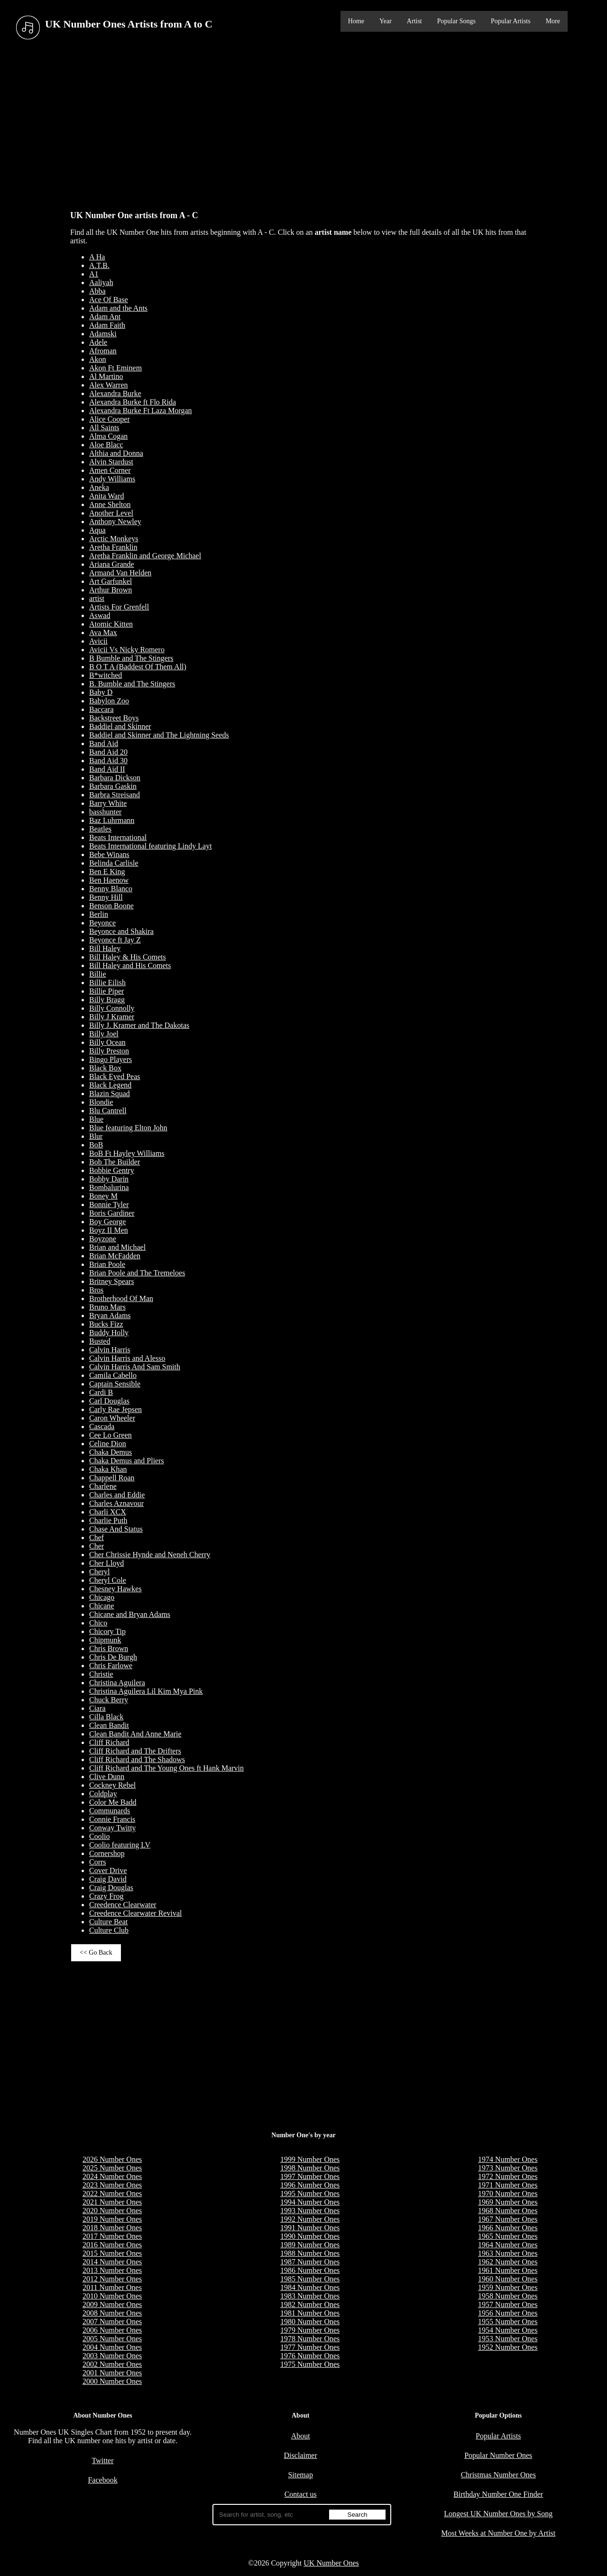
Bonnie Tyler (109, 1204)
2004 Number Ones (112, 2347)
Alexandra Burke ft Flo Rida (132, 402)
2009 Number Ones (112, 2304)
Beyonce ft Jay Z (115, 940)
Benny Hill (106, 897)
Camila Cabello (113, 1375)
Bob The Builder (114, 1162)
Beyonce (102, 923)
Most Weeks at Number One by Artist (498, 2533)
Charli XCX (107, 1512)
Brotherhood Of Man (121, 1298)
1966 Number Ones (507, 2228)
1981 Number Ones (310, 2313)
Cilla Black (106, 1717)
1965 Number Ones (507, 2236)
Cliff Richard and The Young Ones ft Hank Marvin (166, 1768)
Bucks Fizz (106, 1324)
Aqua (97, 530)
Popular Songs (456, 21)
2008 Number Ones (112, 2313)
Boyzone (102, 1239)
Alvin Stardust (111, 462)
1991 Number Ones (310, 2228)
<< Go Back (96, 1952)
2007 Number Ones (112, 2321)
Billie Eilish (107, 983)
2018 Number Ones (112, 2228)
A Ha (97, 257)
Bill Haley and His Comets (130, 965)
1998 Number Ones (310, 2168)
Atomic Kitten (111, 624)
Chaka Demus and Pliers (126, 1461)
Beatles (100, 829)
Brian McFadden (114, 1256)
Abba (97, 291)
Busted (99, 1341)
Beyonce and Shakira (121, 931)
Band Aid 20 (108, 752)
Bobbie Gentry (111, 1170)
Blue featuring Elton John (128, 1128)
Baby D (100, 692)
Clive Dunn (106, 1777)
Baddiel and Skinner (120, 726)
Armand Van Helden (120, 573)
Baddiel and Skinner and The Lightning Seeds (159, 735)
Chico (98, 1623)
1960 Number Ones (507, 2279)
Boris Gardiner (112, 1213)
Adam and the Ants (118, 308)
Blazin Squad (109, 1093)
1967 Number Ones (507, 2219)
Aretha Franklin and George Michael (145, 556)
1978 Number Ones (310, 2339)
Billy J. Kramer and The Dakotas (139, 1025)
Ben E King (107, 872)
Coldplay (103, 1794)
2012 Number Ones (112, 2279)
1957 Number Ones (507, 2304)
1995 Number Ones (310, 2193)
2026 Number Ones (112, 2159)
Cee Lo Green (110, 1435)
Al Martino (106, 376)
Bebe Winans (109, 854)
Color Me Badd (113, 1802)
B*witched (105, 675)
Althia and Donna (116, 453)
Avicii (98, 641)
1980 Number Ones (310, 2321)
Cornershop (107, 1853)
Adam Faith (107, 325)
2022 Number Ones (112, 2193)
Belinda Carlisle (113, 863)
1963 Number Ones (507, 2253)
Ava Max (103, 632)
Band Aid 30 (108, 761)
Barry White (108, 803)
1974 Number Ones (507, 2159)
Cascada (101, 1426)
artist (96, 598)
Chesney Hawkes (115, 1589)
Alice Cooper (109, 419)
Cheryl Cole (107, 1580)
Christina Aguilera (117, 1683)
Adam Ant (104, 317)
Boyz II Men (108, 1230)
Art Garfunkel (110, 581)
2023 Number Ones (112, 2185)
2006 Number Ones (112, 2330)
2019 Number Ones (112, 2219)
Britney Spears (111, 1281)
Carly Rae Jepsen (115, 1409)
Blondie (101, 1102)
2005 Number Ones (112, 2339)
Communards (109, 1811)
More (553, 21)
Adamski (103, 334)
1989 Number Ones (310, 2245)
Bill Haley (104, 948)
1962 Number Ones (507, 2262)
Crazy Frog (106, 1896)
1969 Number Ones (507, 2202)
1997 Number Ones (310, 2176)
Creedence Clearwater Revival (135, 1913)
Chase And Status (116, 1529)
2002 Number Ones (112, 2364)
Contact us (301, 2494)
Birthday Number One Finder (498, 2494)
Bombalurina (109, 1187)
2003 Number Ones (112, 2356)
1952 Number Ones (507, 2347)
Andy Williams (112, 479)
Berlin (98, 914)
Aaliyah (101, 282)
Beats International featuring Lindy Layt (150, 846)
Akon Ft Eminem (115, 368)
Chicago (101, 1597)
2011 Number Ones (112, 2287)
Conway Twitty (112, 1828)
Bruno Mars (107, 1307)
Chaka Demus (110, 1452)
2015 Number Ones (112, 2253)
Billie (97, 974)
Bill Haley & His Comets (127, 957)
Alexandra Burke (115, 393)
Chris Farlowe (110, 1666)
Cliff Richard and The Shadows (137, 1759)
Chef (96, 1537)
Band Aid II (107, 769)
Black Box (105, 1068)
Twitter (103, 2460)
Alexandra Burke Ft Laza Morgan (140, 410)
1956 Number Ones (507, 2313)
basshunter (105, 812)
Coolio (99, 1836)
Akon (97, 359)
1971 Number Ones (507, 2185)
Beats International (118, 837)
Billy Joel (104, 1034)
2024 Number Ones (112, 2176)
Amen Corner (110, 470)
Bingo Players (110, 1059)
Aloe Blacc (106, 445)
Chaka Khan (108, 1469)
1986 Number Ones (310, 2270)
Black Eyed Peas (114, 1076)
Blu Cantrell (108, 1111)
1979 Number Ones (310, 2330)
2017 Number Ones (112, 2236)
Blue (96, 1119)
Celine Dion (107, 1444)
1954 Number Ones (507, 2330)
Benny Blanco (110, 889)
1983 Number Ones (310, 2296)
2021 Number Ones (112, 2202)
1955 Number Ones (507, 2321)
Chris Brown (108, 1648)
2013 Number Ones (112, 2270)
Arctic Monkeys (113, 539)
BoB (96, 1145)
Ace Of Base (108, 299)
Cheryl (99, 1572)
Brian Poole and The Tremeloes (137, 1273)
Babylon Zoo (109, 701)
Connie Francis (112, 1819)
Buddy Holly (109, 1333)
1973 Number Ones (507, 2168)
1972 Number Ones (507, 2176)
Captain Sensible (114, 1384)
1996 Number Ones (310, 2185)
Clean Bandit (109, 1725)
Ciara (97, 1708)
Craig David (108, 1879)
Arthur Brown (110, 590)
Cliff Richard (109, 1742)
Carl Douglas (109, 1401)
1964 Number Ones (507, 2245)
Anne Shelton (110, 504)
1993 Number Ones (310, 2211)
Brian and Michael (117, 1247)
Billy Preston (109, 1051)
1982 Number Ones (310, 2304)
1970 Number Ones (507, 2193)
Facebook (102, 2480)
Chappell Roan (112, 1478)
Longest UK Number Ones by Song (498, 2514)
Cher (96, 1546)
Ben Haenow (109, 880)
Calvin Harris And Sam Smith (134, 1367)
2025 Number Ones (112, 2168)
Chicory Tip (107, 1631)
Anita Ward (106, 496)
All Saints (104, 428)
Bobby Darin (109, 1179)
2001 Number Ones (112, 2373)
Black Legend (110, 1085)
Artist (414, 21)
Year (385, 21)
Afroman (103, 351)
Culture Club (109, 1930)
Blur (95, 1136)
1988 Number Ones (310, 2253)
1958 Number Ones (507, 2296)
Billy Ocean (107, 1042)
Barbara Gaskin (113, 786)
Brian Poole (107, 1264)
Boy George (107, 1222)
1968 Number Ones (507, 2211)
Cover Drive (108, 1870)
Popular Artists (511, 21)
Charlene (103, 1486)
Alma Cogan (108, 436)
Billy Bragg (107, 1000)
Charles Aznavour (116, 1503)
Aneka (99, 487)
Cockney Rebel (112, 1785)
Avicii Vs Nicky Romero (127, 650)
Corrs (97, 1862)
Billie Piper (106, 991)
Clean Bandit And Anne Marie (135, 1734)
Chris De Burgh (113, 1657)
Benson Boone (111, 906)
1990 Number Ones (310, 2236)
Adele (98, 342)
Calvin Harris (109, 1350)
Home (356, 21)
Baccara (101, 709)
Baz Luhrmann (112, 820)
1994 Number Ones (310, 2202)
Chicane (101, 1606)
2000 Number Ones (112, 2381)
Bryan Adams (110, 1315)
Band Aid (103, 743)
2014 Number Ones (112, 2262)
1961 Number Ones (507, 2270)
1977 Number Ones (310, 2347)
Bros (96, 1290)
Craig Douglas (111, 1888)
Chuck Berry (108, 1700)
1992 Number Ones (310, 2219)
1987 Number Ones (310, 2262)
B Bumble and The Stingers (131, 658)
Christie (101, 1674)
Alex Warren (108, 385)
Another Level (111, 513)
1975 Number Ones (310, 2364)
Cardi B (101, 1392)
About (300, 2436)
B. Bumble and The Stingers (132, 684)
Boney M (103, 1196)
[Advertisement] (303, 122)
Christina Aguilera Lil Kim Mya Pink (146, 1691)
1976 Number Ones (310, 2356)
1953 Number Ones (507, 2339)
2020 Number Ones (112, 2211)
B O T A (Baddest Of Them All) (137, 667)
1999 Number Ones (310, 2159)
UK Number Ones (331, 2563)
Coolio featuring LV (119, 1845)
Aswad (99, 615)
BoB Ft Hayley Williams (127, 1153)
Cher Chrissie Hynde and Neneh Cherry (150, 1555)
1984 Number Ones (310, 2287)
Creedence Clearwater (122, 1905)
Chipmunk (105, 1640)
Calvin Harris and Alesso (127, 1358)
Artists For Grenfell (119, 607)
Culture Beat (108, 1922)
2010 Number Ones (112, 2296)
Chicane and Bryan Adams (129, 1614)
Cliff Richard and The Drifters (135, 1751)
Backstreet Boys (113, 718)
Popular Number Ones (498, 2455)
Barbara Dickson (114, 778)
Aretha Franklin (113, 547)
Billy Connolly (112, 1008)
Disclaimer (300, 2455)
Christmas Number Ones (498, 2475)
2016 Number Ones (112, 2245)
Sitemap (300, 2475)
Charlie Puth (108, 1520)
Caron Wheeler (112, 1418)
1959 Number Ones (507, 2287)
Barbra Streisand (114, 795)
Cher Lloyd (106, 1563)
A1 (94, 274)
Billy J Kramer (111, 1017)
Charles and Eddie (117, 1495)
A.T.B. (99, 265)
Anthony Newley (115, 521)
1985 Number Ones (310, 2279)
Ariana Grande (111, 564)
